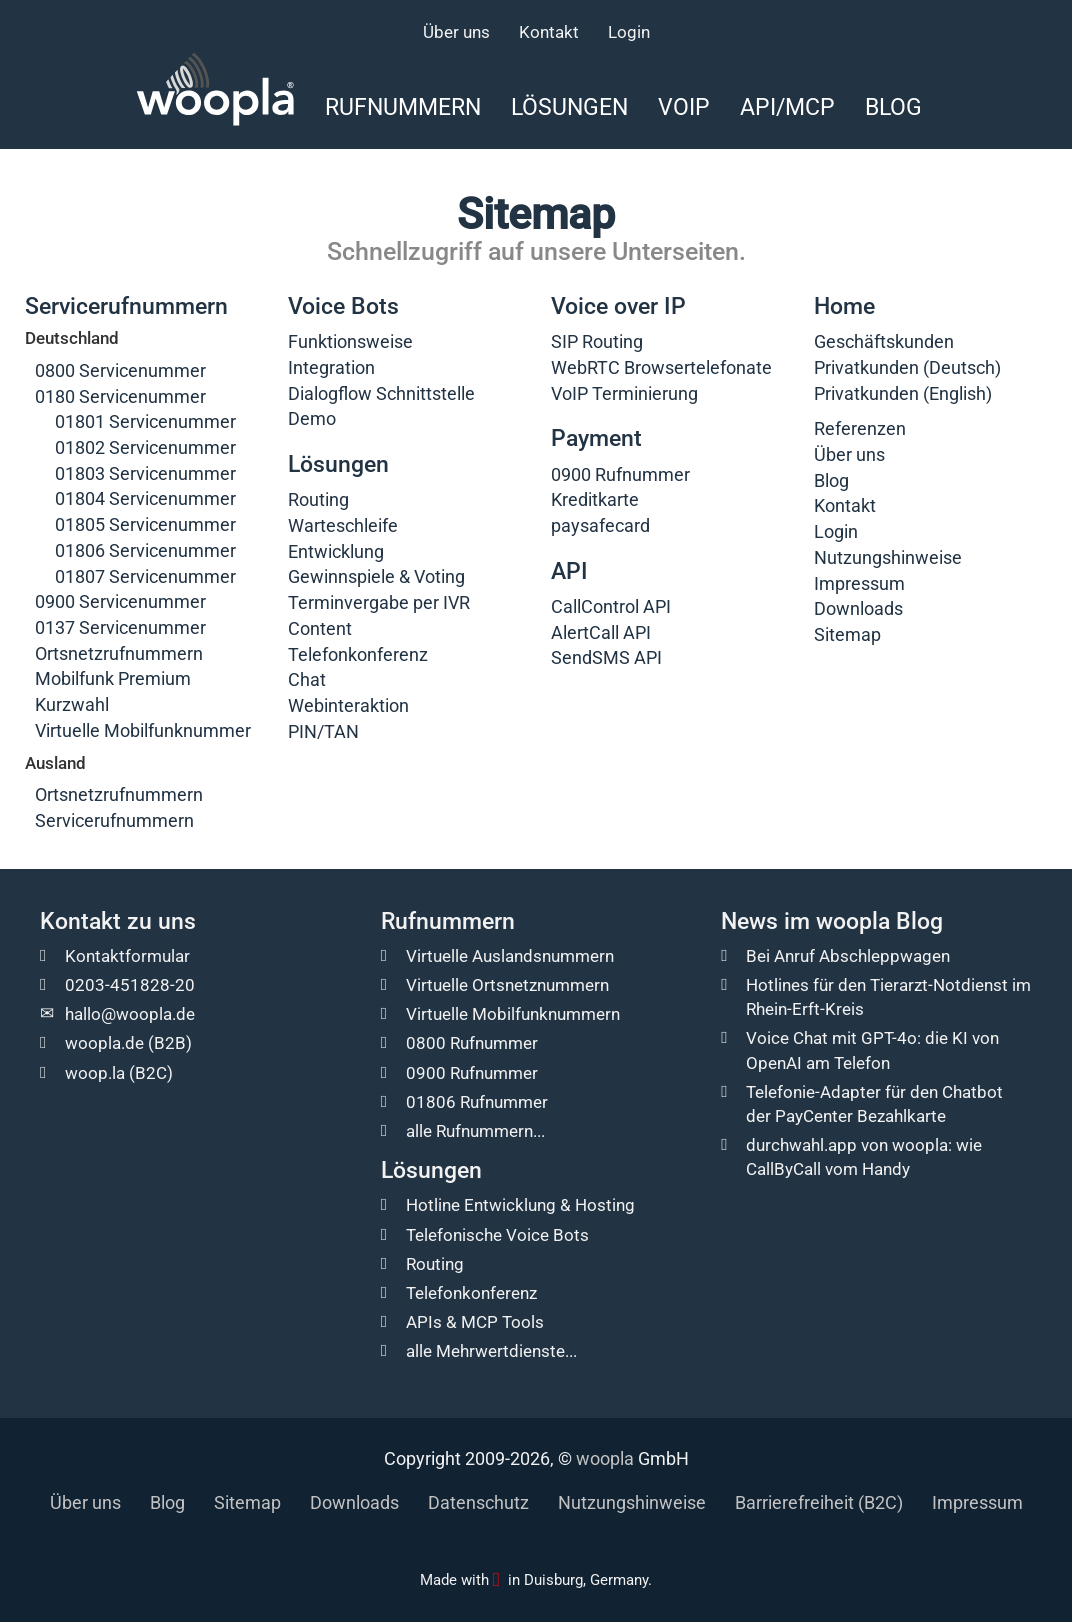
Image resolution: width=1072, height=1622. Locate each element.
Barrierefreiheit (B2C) (819, 1502)
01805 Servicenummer (145, 524)
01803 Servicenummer (145, 473)
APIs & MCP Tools (475, 1322)
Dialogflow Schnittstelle (381, 393)
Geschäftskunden (884, 341)
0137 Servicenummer (120, 627)
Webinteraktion (348, 705)
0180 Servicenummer (120, 396)
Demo (312, 418)
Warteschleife (343, 525)
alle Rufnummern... (475, 1131)
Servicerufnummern (126, 306)
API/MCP (787, 107)
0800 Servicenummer (120, 370)
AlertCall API (601, 632)
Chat (307, 679)
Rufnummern (403, 107)
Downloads (858, 608)
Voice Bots (343, 306)
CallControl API (611, 606)
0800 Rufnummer (472, 1043)
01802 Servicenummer (145, 447)
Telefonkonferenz (358, 654)
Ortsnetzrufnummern (119, 653)
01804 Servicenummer (145, 498)
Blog (893, 107)
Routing (318, 499)
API (569, 571)
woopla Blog (879, 921)
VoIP (684, 107)
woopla (605, 1458)
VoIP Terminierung (624, 393)
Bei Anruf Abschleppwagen (848, 956)
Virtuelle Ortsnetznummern (507, 985)
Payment (596, 438)
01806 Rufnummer (477, 1102)
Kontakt (549, 32)
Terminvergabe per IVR (379, 602)
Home (844, 306)
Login (629, 32)
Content (320, 628)
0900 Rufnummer (620, 474)
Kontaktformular (127, 956)
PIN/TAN (323, 731)
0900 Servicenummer (120, 601)
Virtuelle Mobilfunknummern (513, 1014)
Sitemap (847, 634)
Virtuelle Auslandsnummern (510, 956)
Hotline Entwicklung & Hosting (520, 1205)
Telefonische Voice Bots (497, 1235)
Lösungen (569, 107)
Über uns (456, 32)
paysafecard (600, 525)
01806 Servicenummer (145, 550)
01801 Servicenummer (145, 421)
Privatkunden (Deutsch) (907, 367)
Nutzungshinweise (888, 557)
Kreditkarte (595, 499)
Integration (331, 367)
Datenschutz (478, 1502)
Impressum (859, 583)
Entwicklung (336, 551)
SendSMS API (606, 657)
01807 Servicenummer (145, 576)
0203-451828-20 (130, 985)
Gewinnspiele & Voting (376, 576)
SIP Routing (597, 341)
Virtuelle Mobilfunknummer (143, 730)
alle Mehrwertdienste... (491, 1351)
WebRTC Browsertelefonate (661, 367)
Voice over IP (618, 306)
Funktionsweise (350, 341)
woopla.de (104, 1043)
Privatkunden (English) (903, 393)
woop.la (95, 1073)
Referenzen (860, 428)
